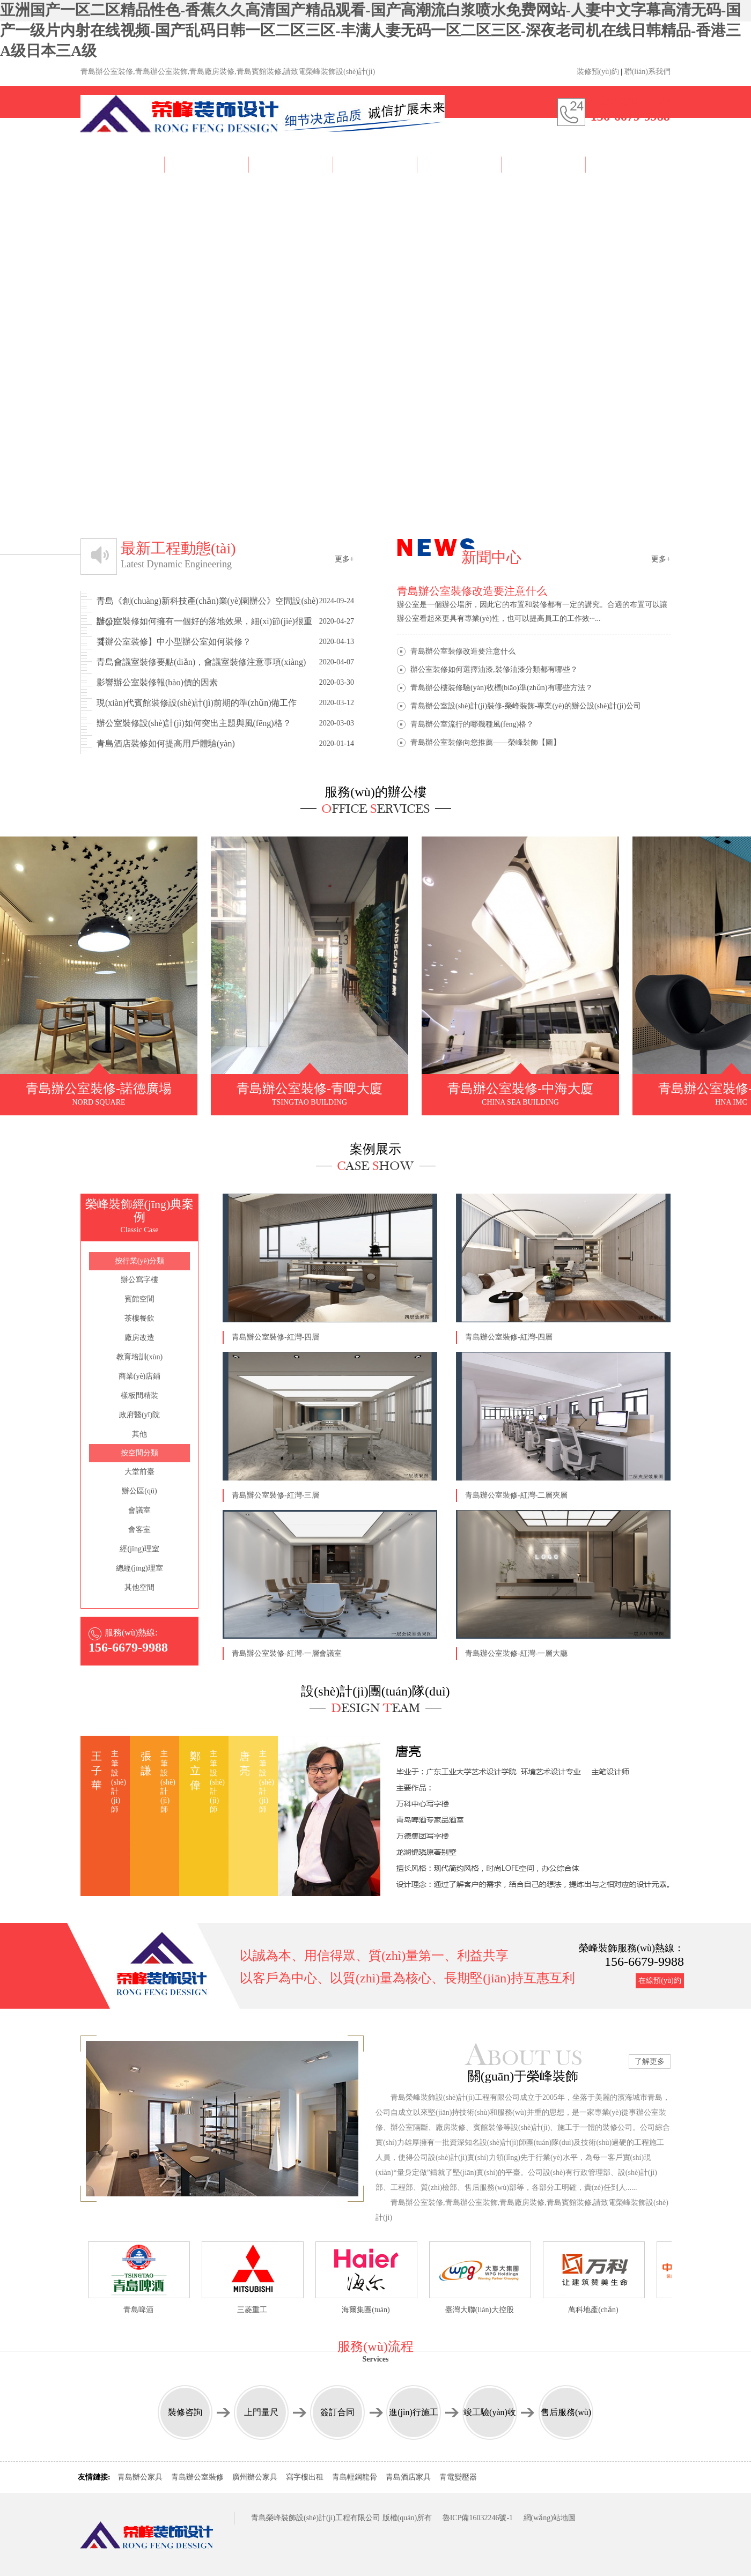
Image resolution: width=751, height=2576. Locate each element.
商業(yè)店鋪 (140, 1376)
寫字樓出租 (304, 2477)
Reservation (543, 163)
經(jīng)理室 (139, 1549)
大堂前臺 (139, 1472)
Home (122, 163)
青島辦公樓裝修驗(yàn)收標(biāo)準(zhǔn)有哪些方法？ (501, 688)
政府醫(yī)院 (139, 1415)
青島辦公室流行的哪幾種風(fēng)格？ (472, 724)
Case (291, 163)
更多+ (344, 559)
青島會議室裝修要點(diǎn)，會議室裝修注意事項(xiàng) (225, 662)
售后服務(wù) (566, 2412)
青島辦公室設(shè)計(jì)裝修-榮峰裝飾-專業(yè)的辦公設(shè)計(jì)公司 (525, 706)
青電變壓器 (458, 2477)
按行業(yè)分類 (140, 1261)
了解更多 (650, 2061)
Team (375, 165)
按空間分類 (139, 1453)
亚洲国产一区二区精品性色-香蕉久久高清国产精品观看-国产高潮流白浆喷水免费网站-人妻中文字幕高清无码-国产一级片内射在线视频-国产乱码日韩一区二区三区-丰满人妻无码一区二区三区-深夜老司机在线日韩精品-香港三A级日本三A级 (370, 30)
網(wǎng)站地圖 (550, 2518)
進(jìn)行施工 (413, 2412)
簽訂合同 (337, 2412)
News (460, 163)
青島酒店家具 (408, 2477)
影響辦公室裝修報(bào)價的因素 (225, 682)
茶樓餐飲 (139, 1318)
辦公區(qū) (139, 1491)
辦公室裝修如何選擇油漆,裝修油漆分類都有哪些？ (494, 669)
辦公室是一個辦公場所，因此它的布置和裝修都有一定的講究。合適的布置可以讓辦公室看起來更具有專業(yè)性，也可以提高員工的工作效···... (534, 603)
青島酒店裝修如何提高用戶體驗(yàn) (225, 744)
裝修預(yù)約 (598, 72)
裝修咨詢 (185, 2412)
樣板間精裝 (139, 1395)
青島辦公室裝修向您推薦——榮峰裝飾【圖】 (485, 742)
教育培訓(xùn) (139, 1357)
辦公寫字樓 (139, 1280)
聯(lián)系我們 (647, 72)
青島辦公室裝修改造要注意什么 (463, 651)
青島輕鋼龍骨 (354, 2477)
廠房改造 (139, 1338)
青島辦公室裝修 (197, 2477)
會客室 (139, 1530)
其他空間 (139, 1587)
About (207, 163)
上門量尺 (261, 2412)
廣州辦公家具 (254, 2477)
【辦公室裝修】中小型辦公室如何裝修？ (225, 642)
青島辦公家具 (140, 2477)
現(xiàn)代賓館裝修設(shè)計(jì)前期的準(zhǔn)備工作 (225, 703)
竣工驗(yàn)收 (489, 2412)
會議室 (139, 1510)
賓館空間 (139, 1299)
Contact (627, 163)
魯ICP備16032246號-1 (478, 2518)
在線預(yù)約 (659, 1981)
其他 (139, 1434)
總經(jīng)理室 (139, 1568)
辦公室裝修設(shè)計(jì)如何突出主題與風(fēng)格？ (225, 723)
